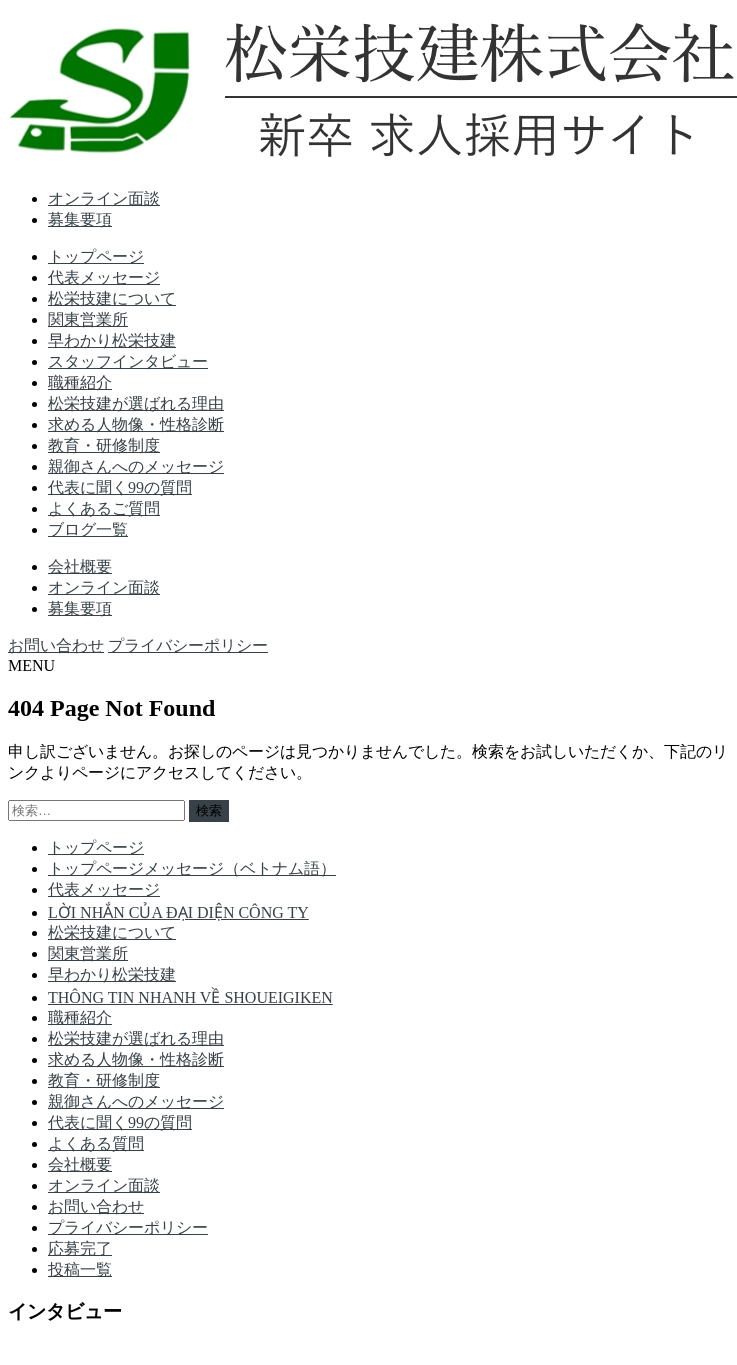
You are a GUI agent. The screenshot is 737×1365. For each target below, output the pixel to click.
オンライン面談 (104, 198)
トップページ (96, 256)
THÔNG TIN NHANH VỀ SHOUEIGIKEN (190, 997)
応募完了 (80, 1248)
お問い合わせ (56, 645)
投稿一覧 (80, 1269)
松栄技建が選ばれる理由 (136, 403)
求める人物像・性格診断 (136, 424)
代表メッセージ (104, 277)
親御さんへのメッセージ (136, 466)
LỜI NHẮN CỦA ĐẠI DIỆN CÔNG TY (178, 912)
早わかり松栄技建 (112, 340)
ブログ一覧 (88, 529)
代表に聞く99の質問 (120, 487)
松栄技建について (112, 298)
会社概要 (80, 566)
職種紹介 (80, 382)
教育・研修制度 (104, 445)
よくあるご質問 (104, 508)
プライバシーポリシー (188, 645)
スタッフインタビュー (128, 361)
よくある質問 (96, 1143)
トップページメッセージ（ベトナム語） (192, 868)
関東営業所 (88, 319)
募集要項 (80, 219)
